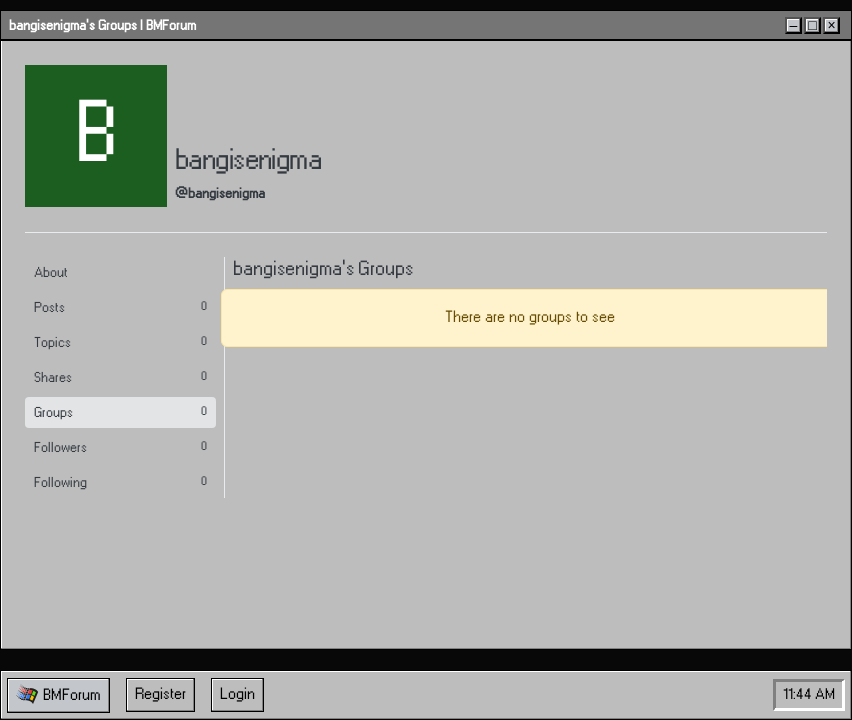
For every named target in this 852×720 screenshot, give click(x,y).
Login (237, 694)
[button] (58, 695)
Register (160, 694)
